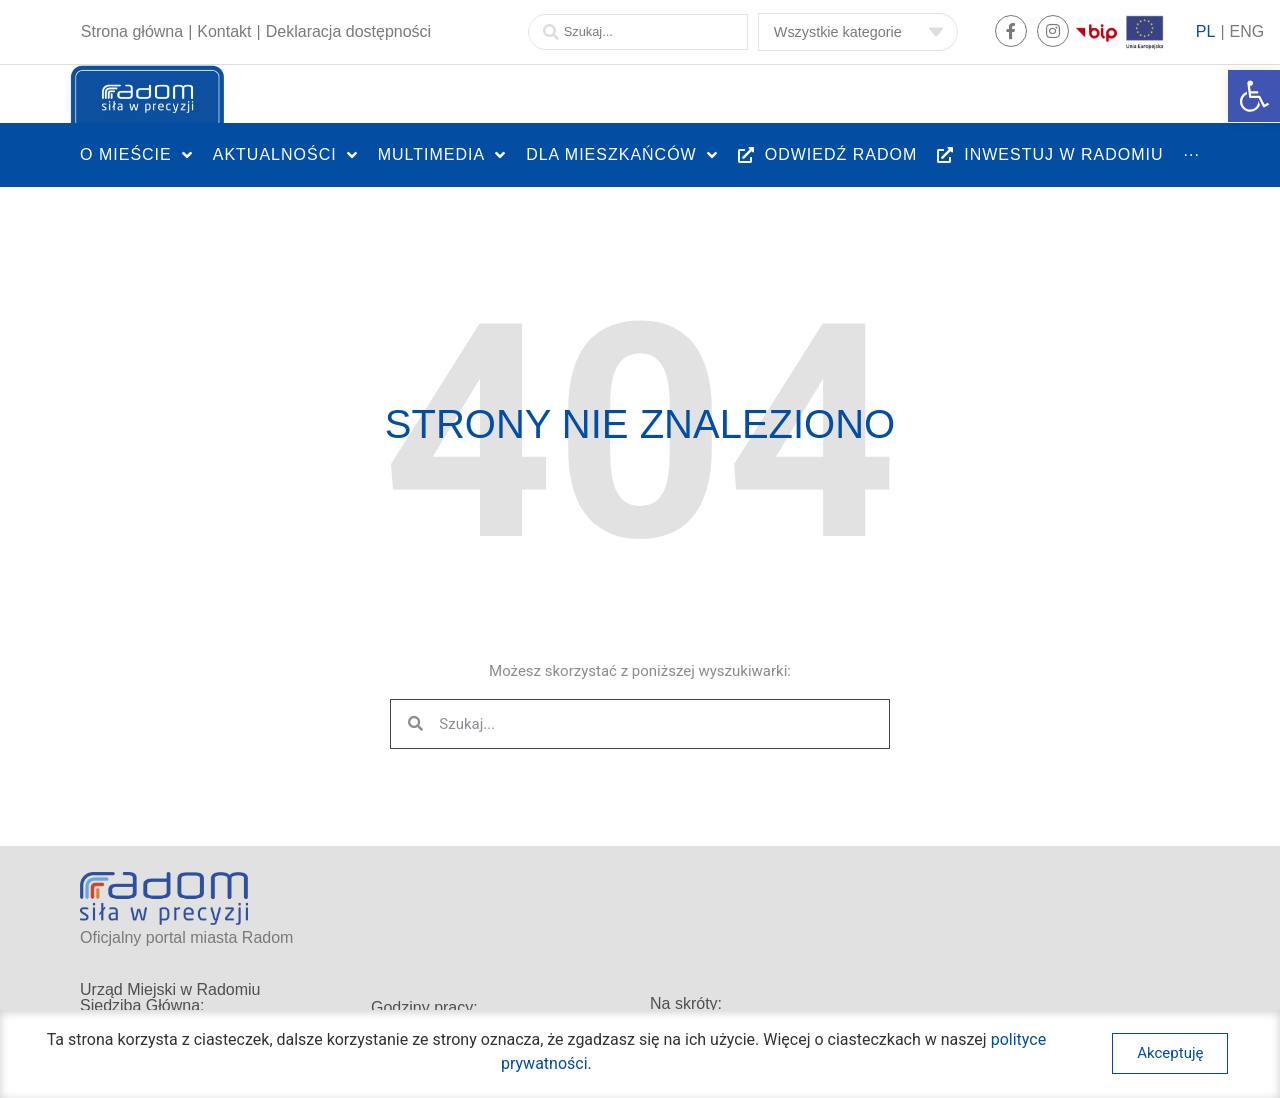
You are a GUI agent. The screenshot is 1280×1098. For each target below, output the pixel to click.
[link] (1254, 96)
